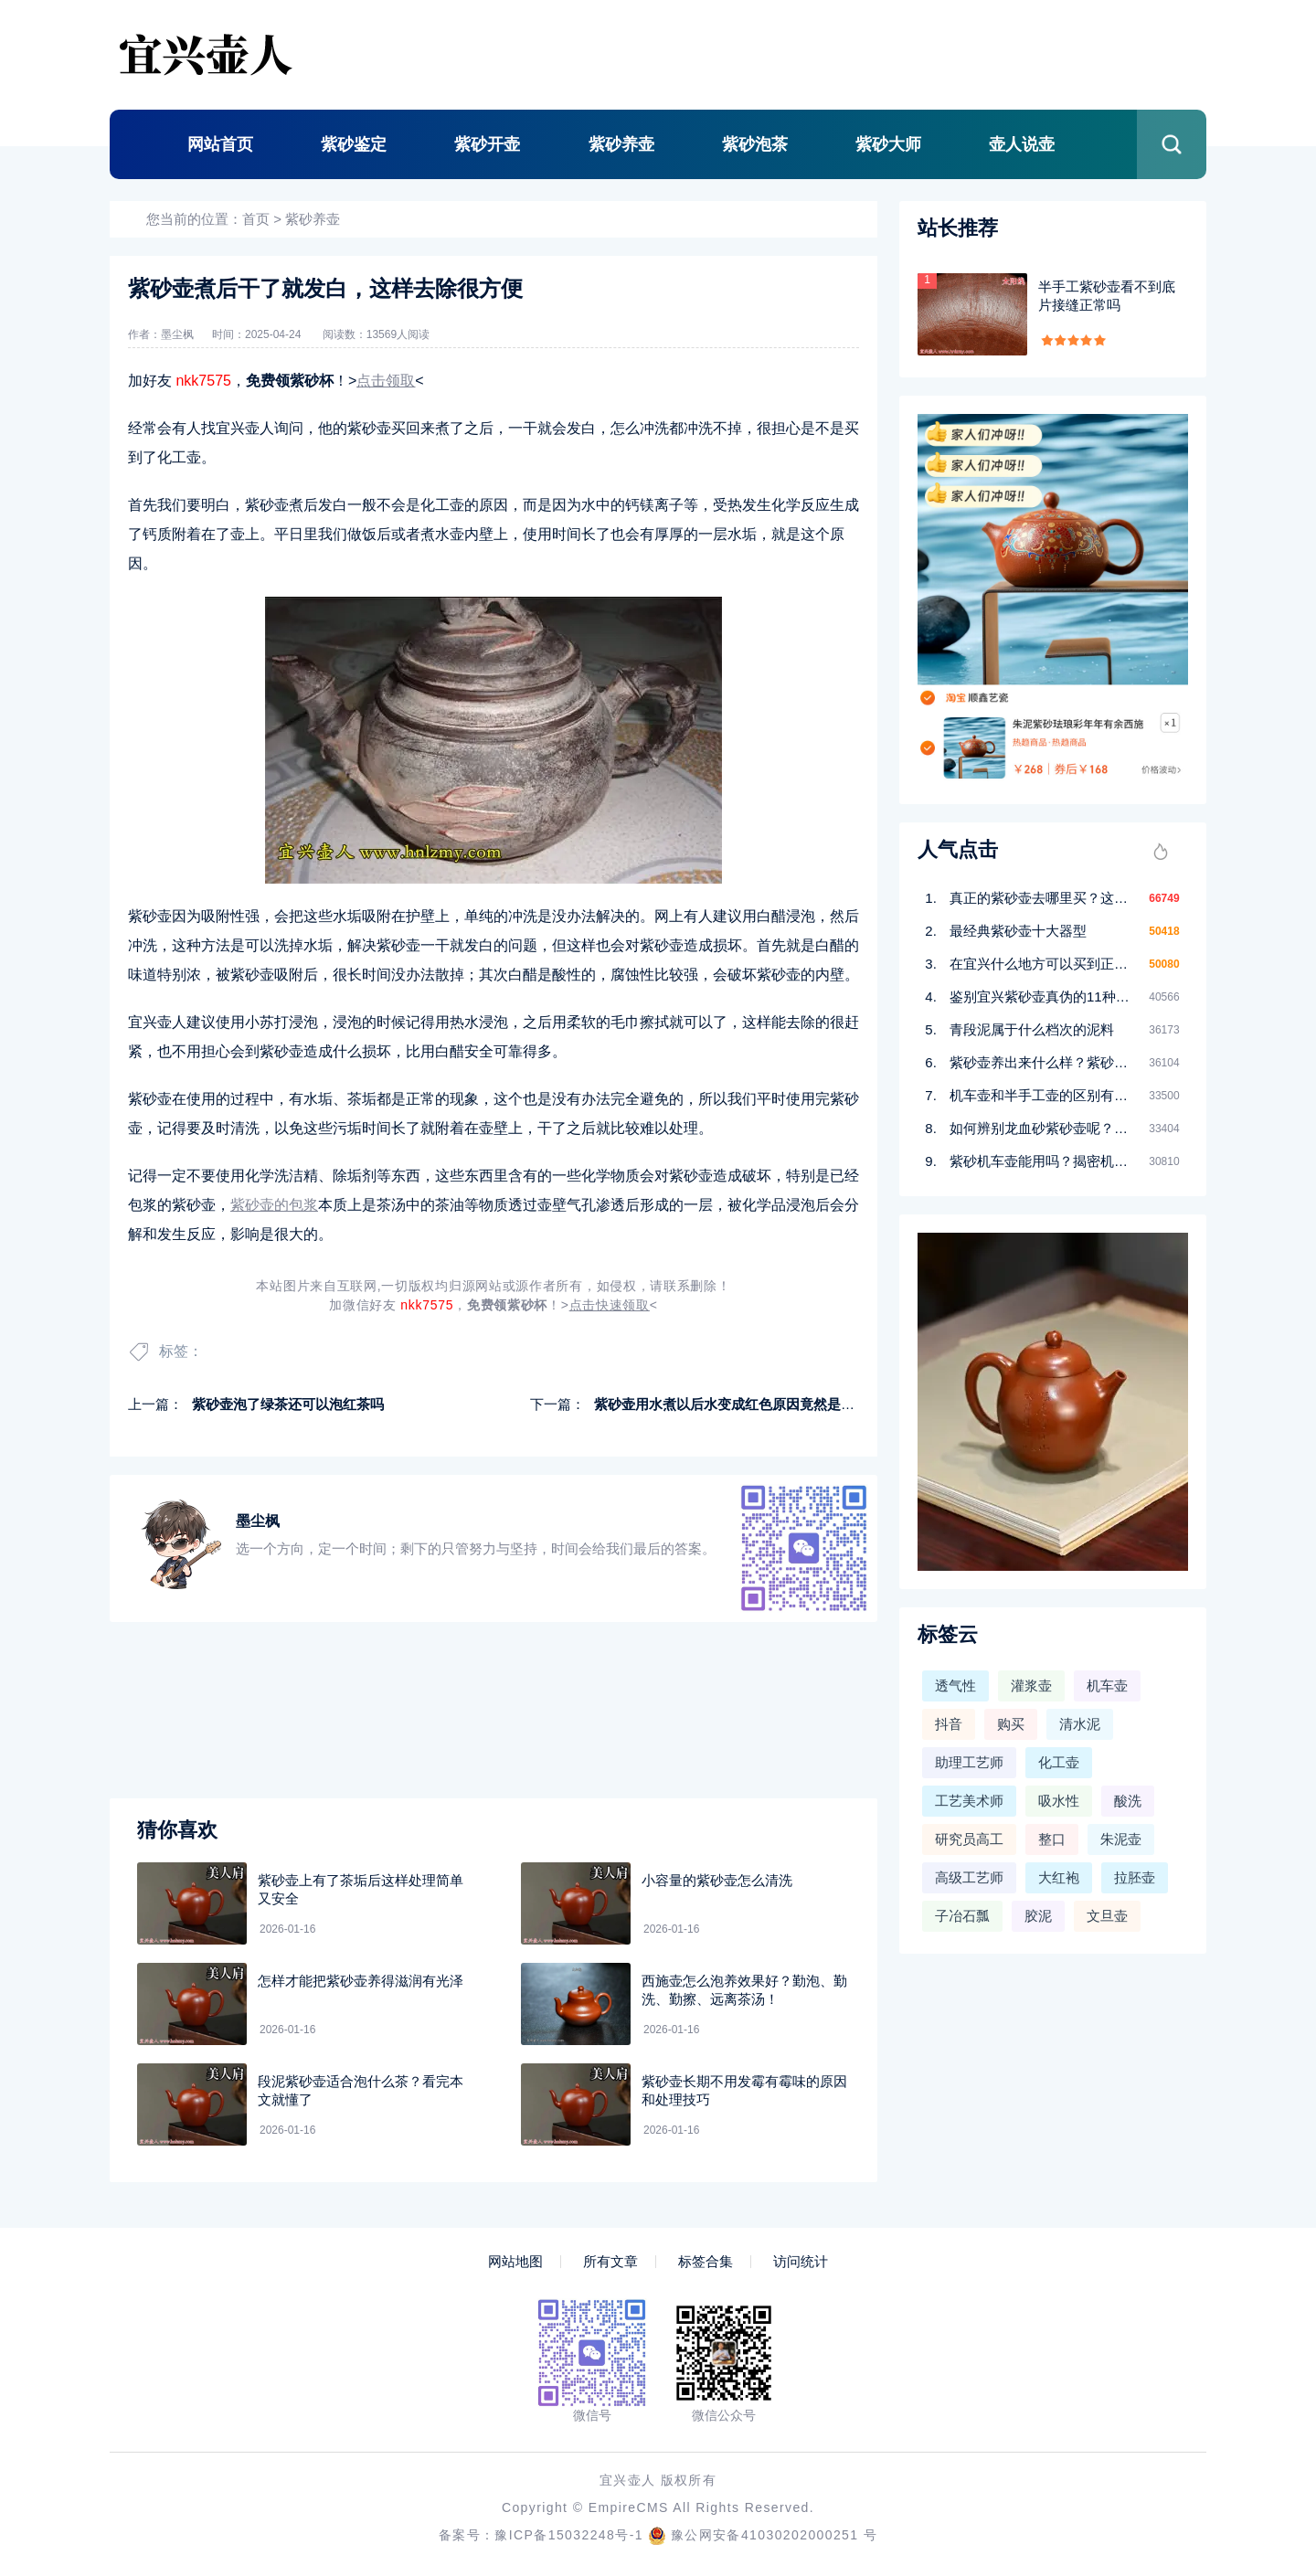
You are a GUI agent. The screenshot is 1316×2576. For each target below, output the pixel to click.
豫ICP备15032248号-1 (568, 2535)
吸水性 (1058, 1800)
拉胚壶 (1134, 1877)
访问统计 (800, 2261)
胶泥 (1038, 1916)
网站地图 (515, 2261)
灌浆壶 (1031, 1685)
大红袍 (1058, 1877)
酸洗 (1127, 1800)
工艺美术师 (969, 1800)
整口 (1052, 1839)
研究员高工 (969, 1839)
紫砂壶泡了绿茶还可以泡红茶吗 (288, 1404)
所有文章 (610, 2261)
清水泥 (1079, 1724)
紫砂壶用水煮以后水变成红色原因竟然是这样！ (738, 1404)
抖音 (948, 1724)
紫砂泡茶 (755, 144)
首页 (256, 219)
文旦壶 (1107, 1916)
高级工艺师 (969, 1877)
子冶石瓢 (962, 1916)
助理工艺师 (969, 1762)
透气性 (955, 1685)
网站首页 (220, 144)
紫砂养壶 (621, 144)
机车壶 (1107, 1685)
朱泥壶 (1120, 1839)
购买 (1010, 1724)
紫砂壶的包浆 (274, 1205)
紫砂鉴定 (354, 144)
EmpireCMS (629, 2507)
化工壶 (1058, 1762)
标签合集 (705, 2261)
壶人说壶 (1022, 144)
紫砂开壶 (487, 144)
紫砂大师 (888, 144)
